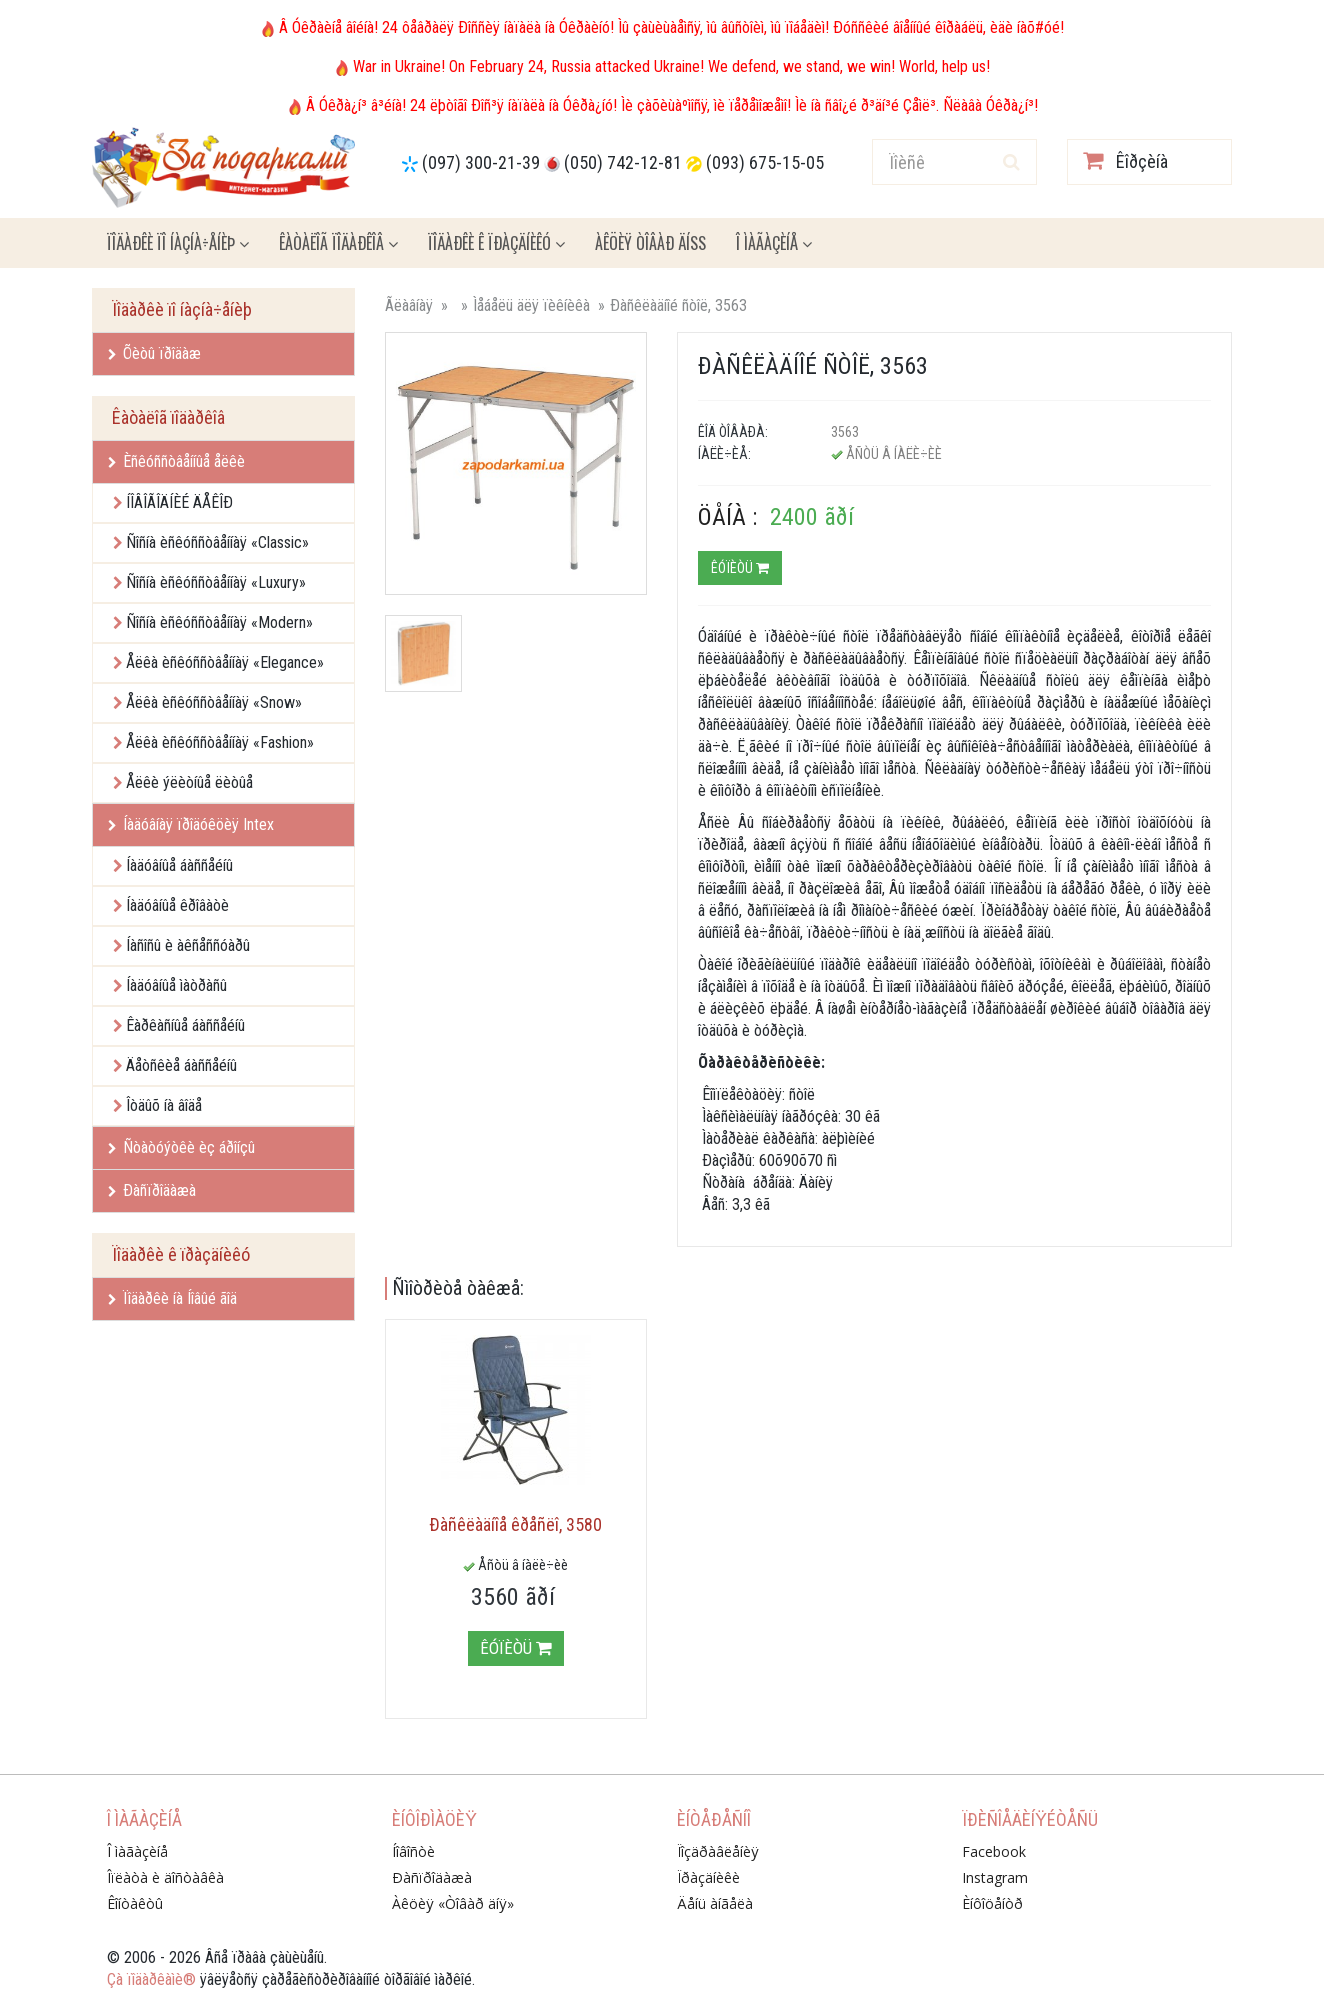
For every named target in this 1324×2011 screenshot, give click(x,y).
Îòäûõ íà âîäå (164, 1105)
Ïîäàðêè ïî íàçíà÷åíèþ (178, 243)
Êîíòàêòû (135, 1903)
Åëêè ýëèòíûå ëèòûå (189, 782)
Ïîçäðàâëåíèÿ (718, 1851)
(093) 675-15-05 (765, 162)
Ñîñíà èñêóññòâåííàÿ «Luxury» (216, 582)
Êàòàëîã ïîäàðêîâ (338, 243)
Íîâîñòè (413, 1851)
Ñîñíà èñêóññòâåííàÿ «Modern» (219, 622)
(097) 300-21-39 (481, 162)
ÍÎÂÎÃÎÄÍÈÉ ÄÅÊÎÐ (179, 502)
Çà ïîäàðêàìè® (151, 1979)
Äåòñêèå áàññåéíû (181, 1065)
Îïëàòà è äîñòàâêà (165, 1877)
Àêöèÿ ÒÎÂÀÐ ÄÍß (650, 243)
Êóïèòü (740, 568)
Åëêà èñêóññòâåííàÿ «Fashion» (220, 742)
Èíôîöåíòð (992, 1903)
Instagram (995, 1877)
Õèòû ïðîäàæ (154, 353)
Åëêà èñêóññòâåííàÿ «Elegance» (225, 662)
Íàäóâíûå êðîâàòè (177, 905)
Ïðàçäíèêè (708, 1877)
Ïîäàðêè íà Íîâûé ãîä (172, 1298)
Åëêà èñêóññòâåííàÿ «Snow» (214, 702)
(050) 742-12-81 (623, 162)
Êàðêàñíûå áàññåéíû (185, 1025)
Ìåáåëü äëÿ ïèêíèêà (531, 305)
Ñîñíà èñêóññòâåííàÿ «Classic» (217, 542)
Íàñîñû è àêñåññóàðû (188, 945)
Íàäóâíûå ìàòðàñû (176, 985)
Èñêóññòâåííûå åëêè (176, 461)
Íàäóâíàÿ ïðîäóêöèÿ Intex (191, 824)
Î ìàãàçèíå (774, 243)
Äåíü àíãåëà (715, 1903)
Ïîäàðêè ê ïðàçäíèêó (496, 243)
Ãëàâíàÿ (409, 305)
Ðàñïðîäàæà (152, 1190)
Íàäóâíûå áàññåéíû (179, 865)
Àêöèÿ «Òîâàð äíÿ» (453, 1903)
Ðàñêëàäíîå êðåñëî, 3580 (515, 1524)
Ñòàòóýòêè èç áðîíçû (181, 1147)
